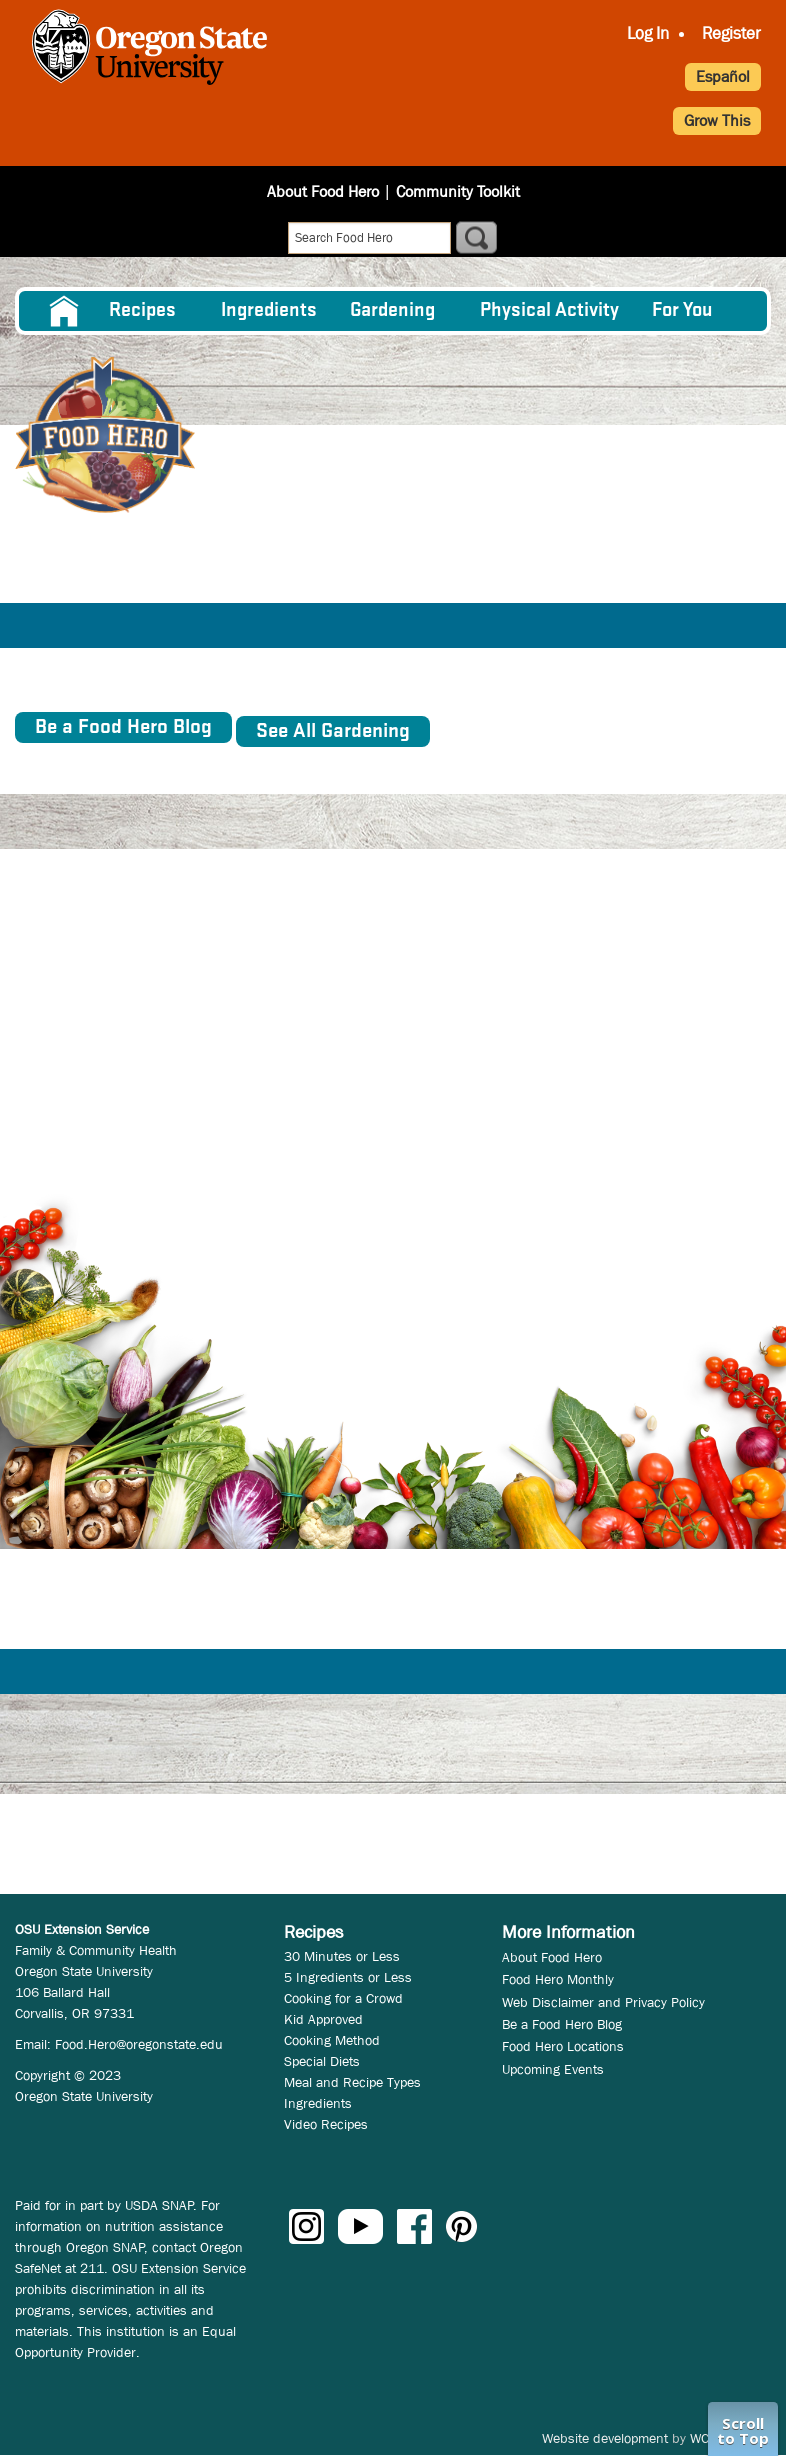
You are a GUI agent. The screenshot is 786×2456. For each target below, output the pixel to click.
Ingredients (269, 311)
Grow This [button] (717, 120)
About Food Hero (323, 191)
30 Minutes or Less (342, 1956)
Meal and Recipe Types (352, 2082)
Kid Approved (323, 2019)
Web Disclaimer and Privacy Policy (603, 2002)
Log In (648, 33)
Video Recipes (326, 2124)
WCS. (705, 2438)
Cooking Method (332, 2040)
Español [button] (723, 76)
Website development (605, 2438)
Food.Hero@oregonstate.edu (139, 2044)
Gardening (392, 311)
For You (682, 311)
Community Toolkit (458, 191)
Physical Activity (549, 311)
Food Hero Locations (563, 2046)
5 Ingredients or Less (348, 1977)
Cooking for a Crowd (343, 1998)
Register (731, 33)
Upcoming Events (553, 2069)
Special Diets (322, 2061)
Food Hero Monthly (558, 1979)
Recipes (142, 311)
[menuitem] (62, 311)
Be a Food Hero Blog (562, 2024)
